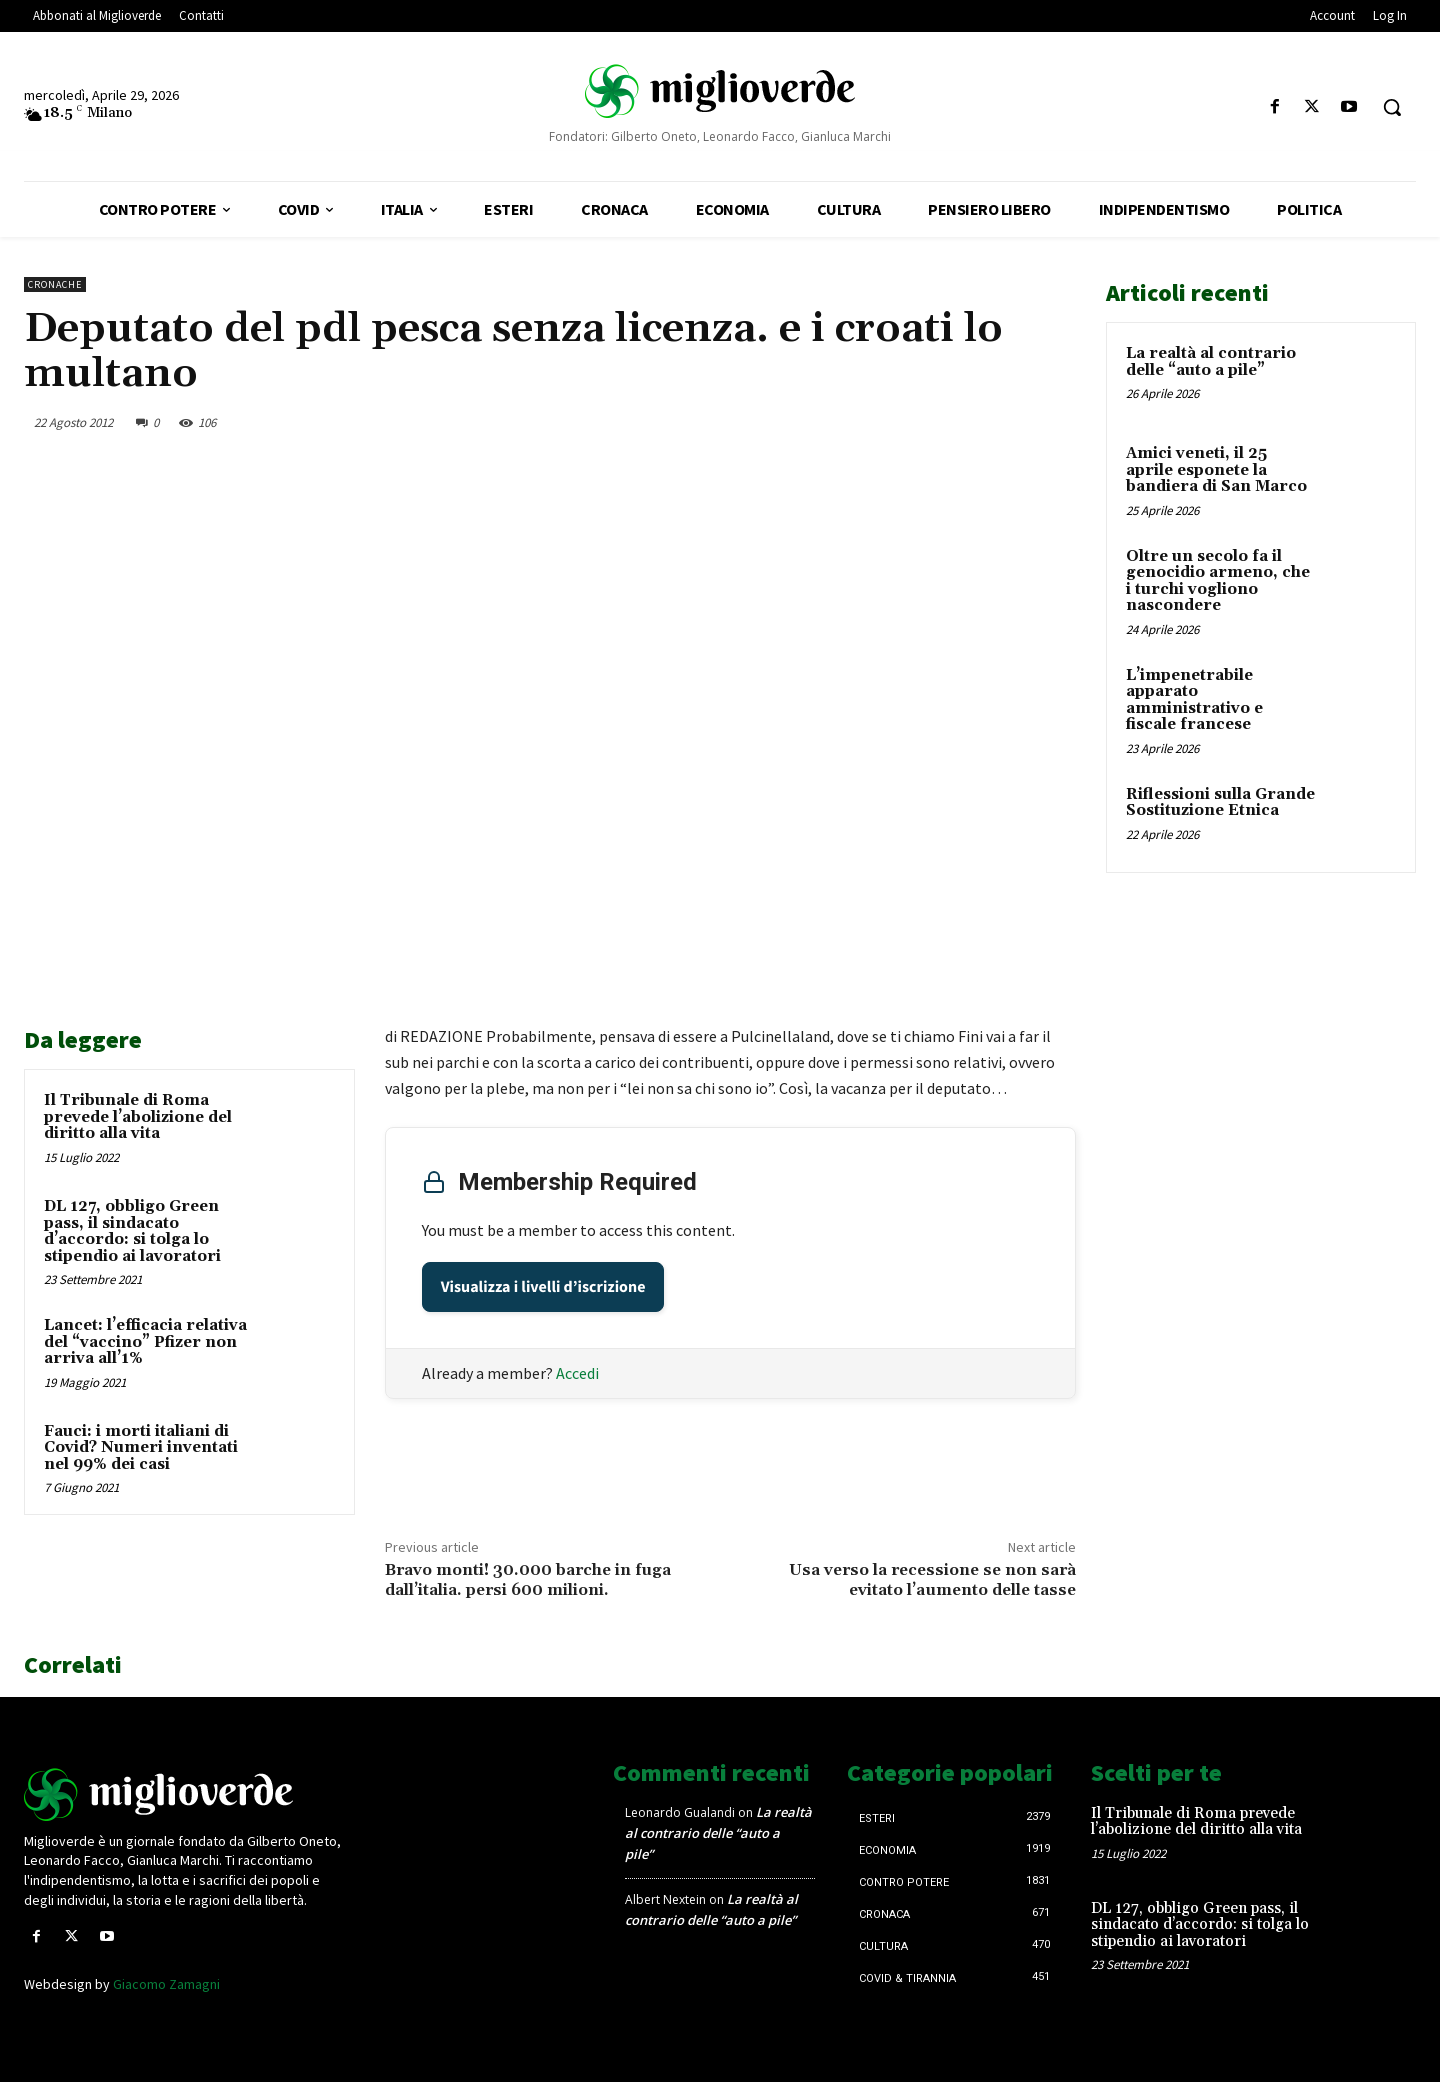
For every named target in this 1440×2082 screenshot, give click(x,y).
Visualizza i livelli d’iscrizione (543, 1287)
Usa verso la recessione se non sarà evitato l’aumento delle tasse (932, 1579)
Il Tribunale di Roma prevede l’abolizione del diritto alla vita (138, 1117)
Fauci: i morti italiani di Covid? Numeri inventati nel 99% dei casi (141, 1448)
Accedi (577, 1373)
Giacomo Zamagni (166, 1984)
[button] (1392, 107)
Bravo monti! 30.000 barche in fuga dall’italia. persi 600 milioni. (528, 1579)
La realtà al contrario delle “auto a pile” (1211, 362)
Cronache (55, 284)
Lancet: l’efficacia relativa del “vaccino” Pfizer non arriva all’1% (145, 1342)
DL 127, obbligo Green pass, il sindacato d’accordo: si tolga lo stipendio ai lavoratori (132, 1231)
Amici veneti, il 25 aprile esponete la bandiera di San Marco (1216, 470)
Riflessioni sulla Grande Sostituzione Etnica (1220, 803)
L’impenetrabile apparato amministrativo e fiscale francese (1194, 700)
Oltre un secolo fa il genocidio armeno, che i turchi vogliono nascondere (1218, 581)
